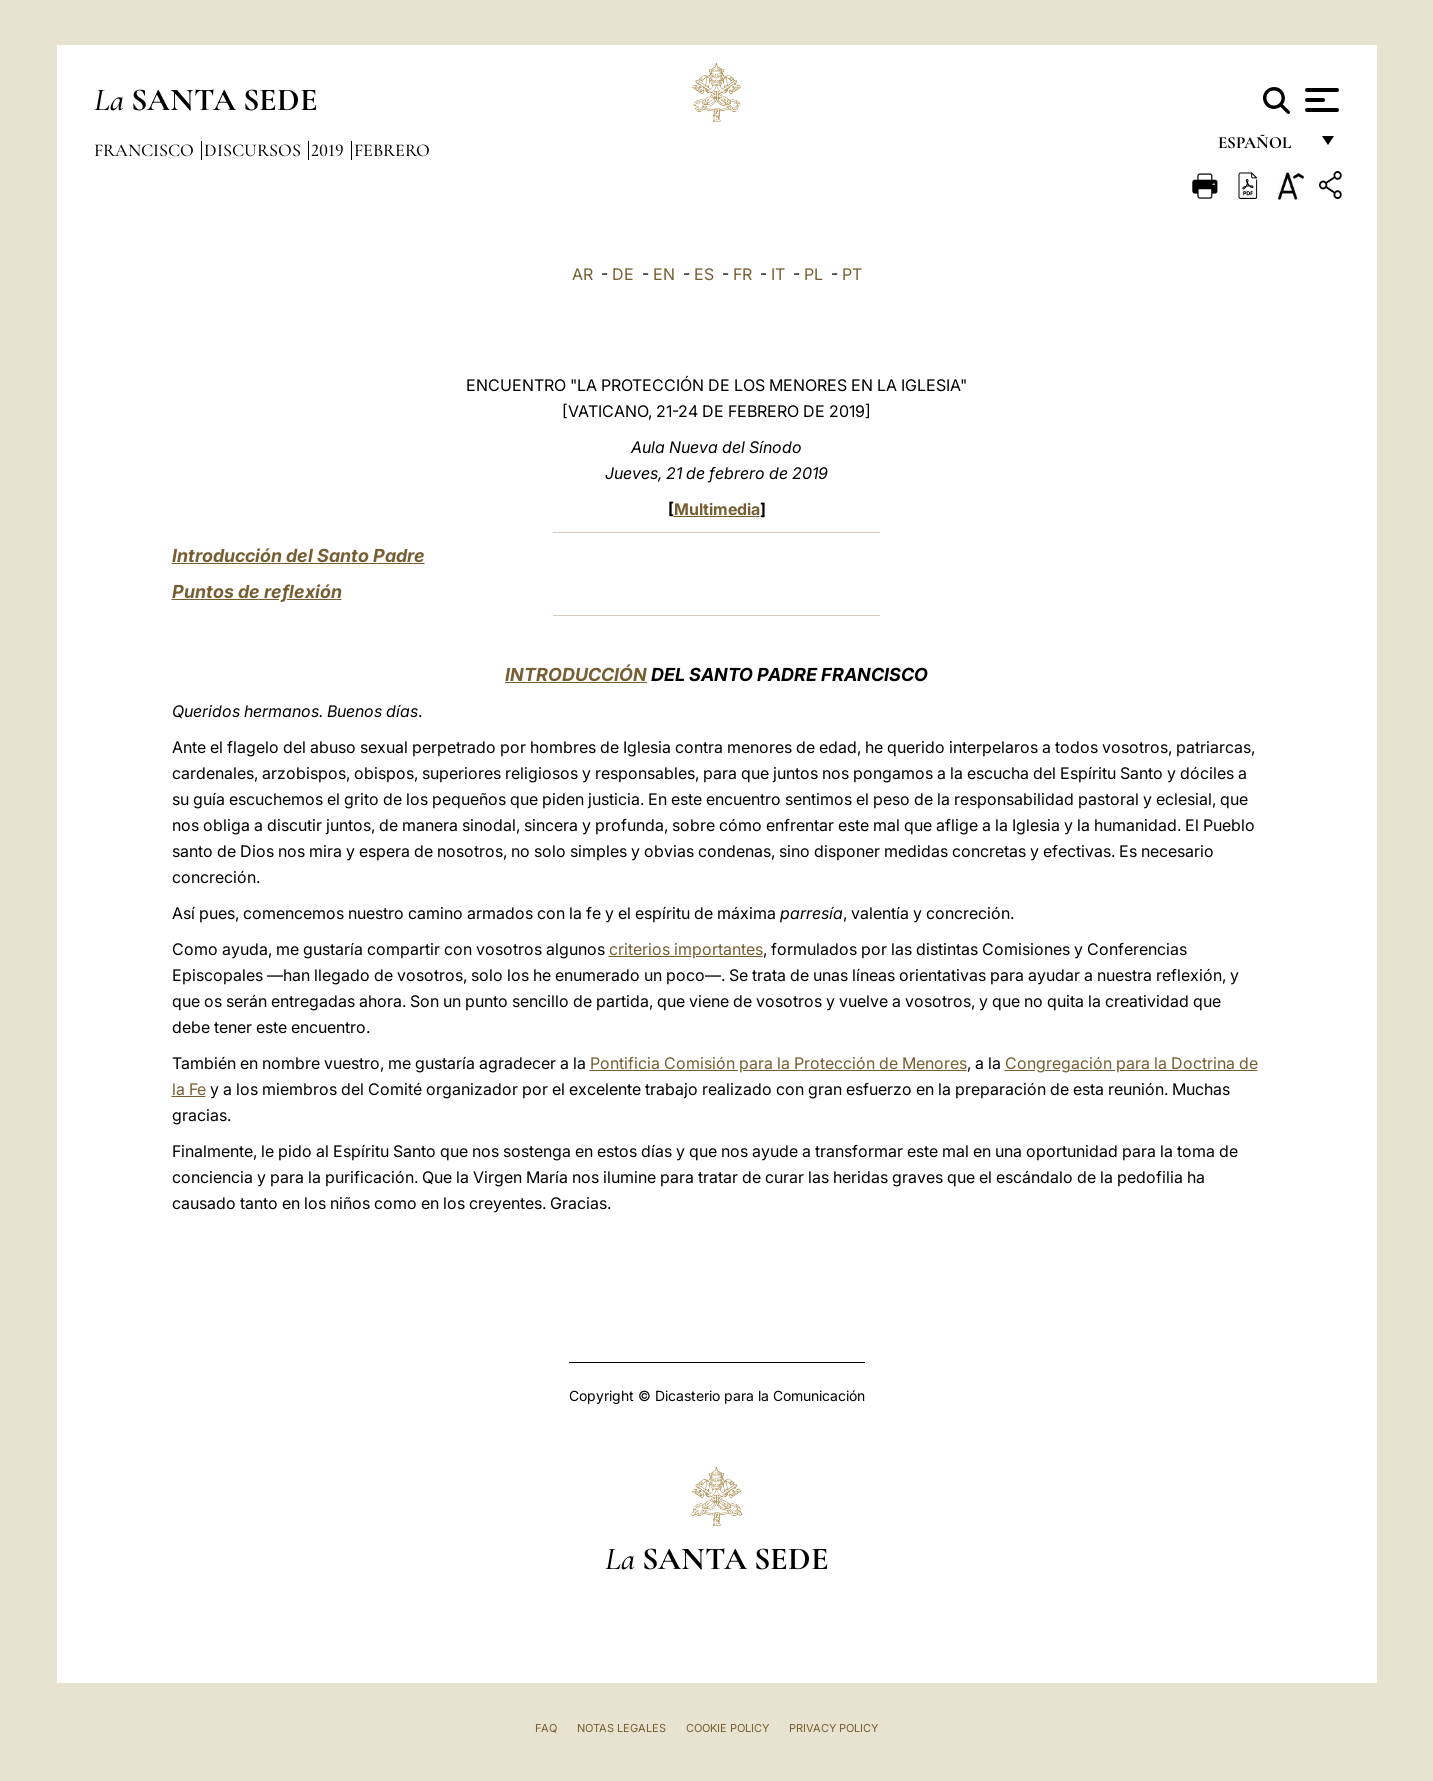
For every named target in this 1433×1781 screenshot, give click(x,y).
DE (623, 274)
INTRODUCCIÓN (576, 674)
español (1262, 147)
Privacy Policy (833, 1728)
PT (852, 274)
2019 (329, 150)
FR (742, 274)
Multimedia (717, 509)
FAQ (546, 1728)
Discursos (254, 150)
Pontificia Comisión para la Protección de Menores (778, 1063)
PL (813, 274)
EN (664, 274)
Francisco (146, 150)
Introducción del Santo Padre (298, 555)
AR (582, 274)
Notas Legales (621, 1728)
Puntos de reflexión (257, 591)
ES (704, 274)
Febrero (392, 150)
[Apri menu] (1319, 100)
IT (778, 274)
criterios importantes (686, 949)
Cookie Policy (727, 1728)
